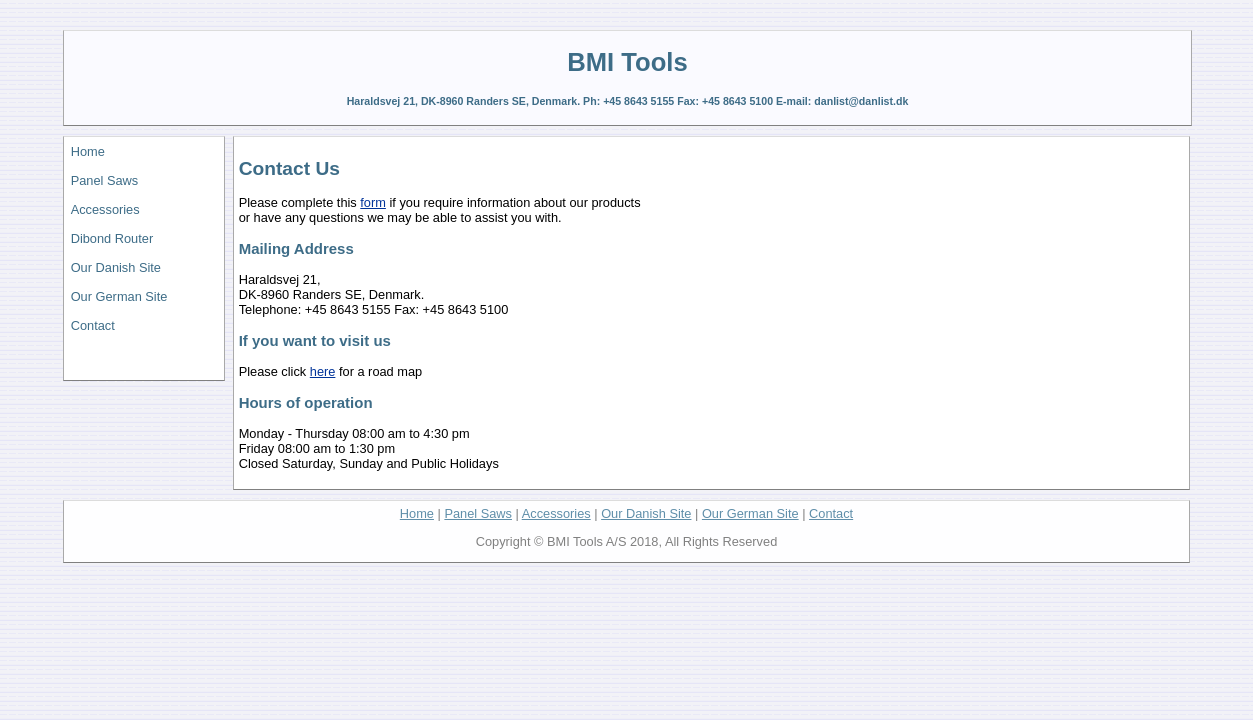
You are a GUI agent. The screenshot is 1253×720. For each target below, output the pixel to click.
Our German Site (119, 296)
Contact (93, 325)
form (373, 202)
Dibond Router (112, 238)
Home (88, 151)
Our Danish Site (116, 267)
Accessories (105, 209)
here (323, 371)
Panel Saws (105, 180)
